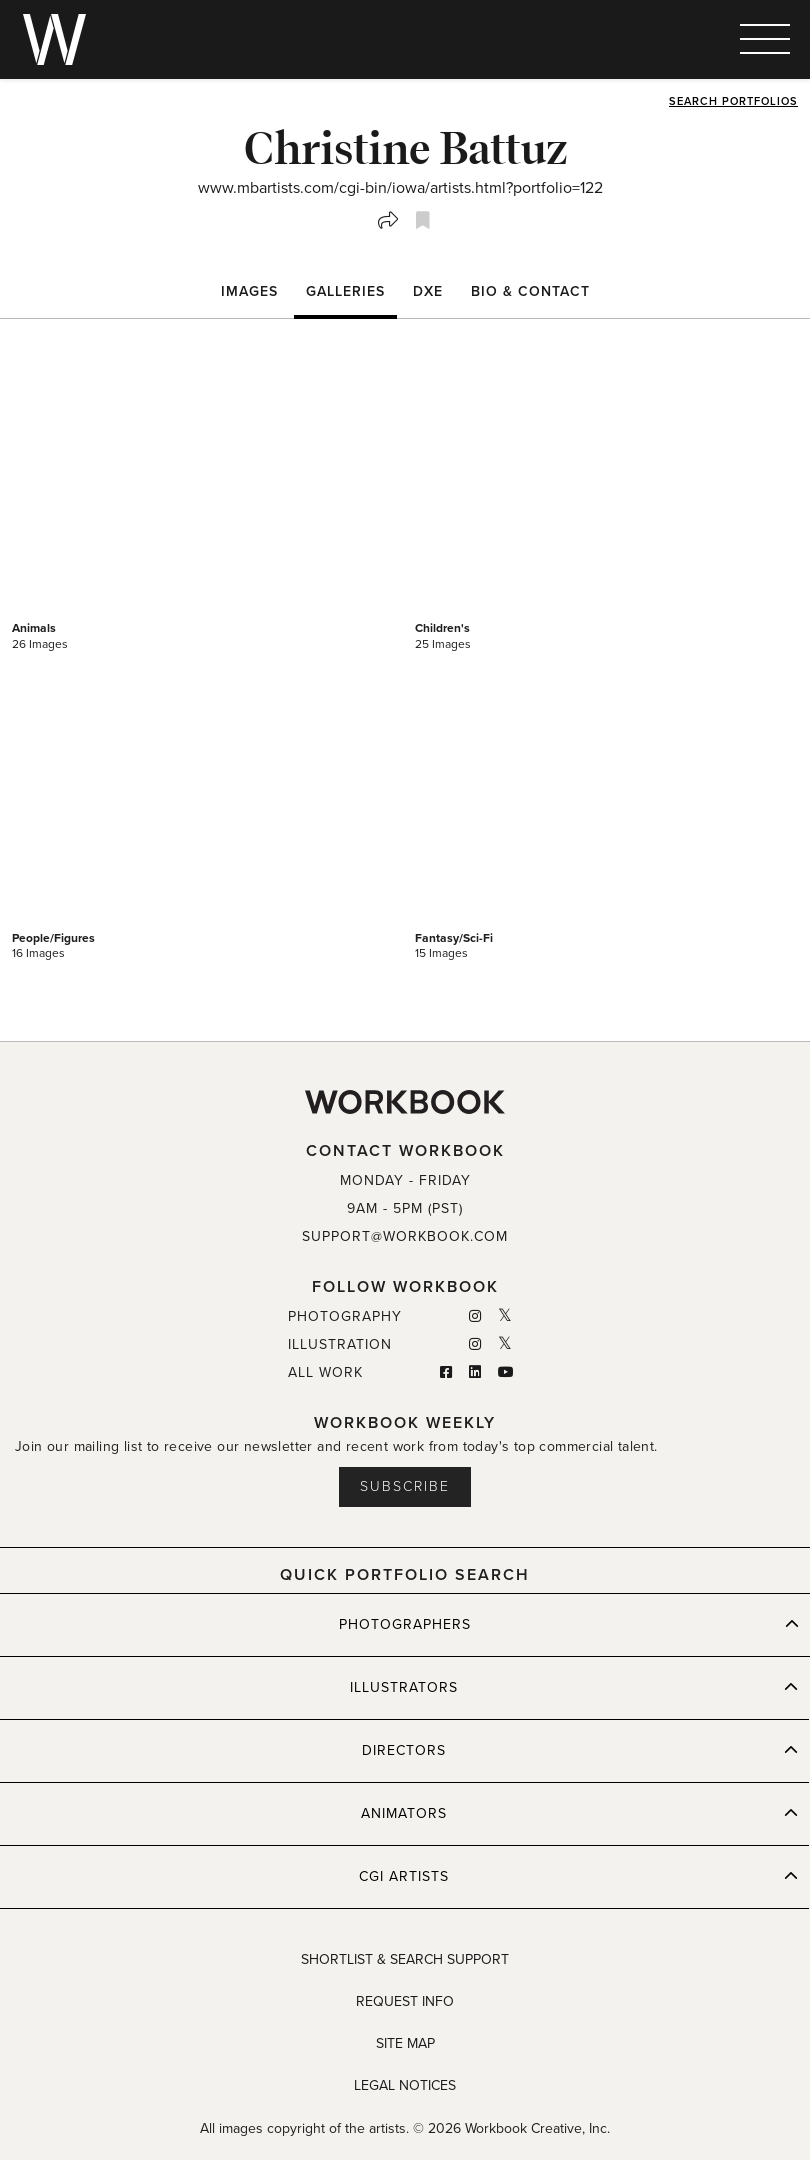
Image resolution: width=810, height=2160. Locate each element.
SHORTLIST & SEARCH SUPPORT (405, 1959)
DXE (428, 291)
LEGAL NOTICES (405, 2085)
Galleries (345, 291)
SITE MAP (405, 2043)
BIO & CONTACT (530, 291)
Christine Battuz (405, 147)
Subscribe (405, 1486)
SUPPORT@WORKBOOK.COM (405, 1236)
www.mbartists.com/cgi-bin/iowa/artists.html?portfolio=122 (400, 188)
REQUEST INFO (405, 2001)
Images (249, 291)
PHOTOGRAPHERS (569, 1624)
